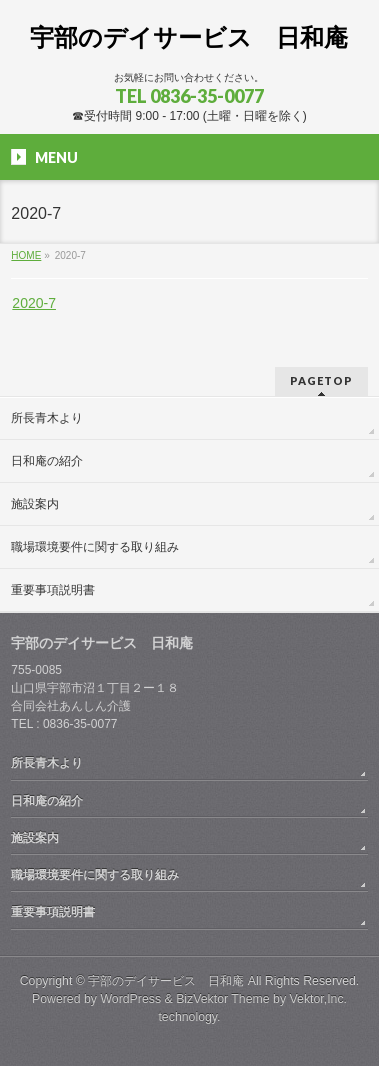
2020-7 (34, 303)
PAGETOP (321, 380)
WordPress (130, 999)
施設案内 (35, 504)
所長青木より (47, 418)
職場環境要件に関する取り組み (95, 547)
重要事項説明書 (53, 590)
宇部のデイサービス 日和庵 (189, 37)
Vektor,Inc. (319, 999)
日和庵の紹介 (47, 461)
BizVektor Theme (223, 999)
